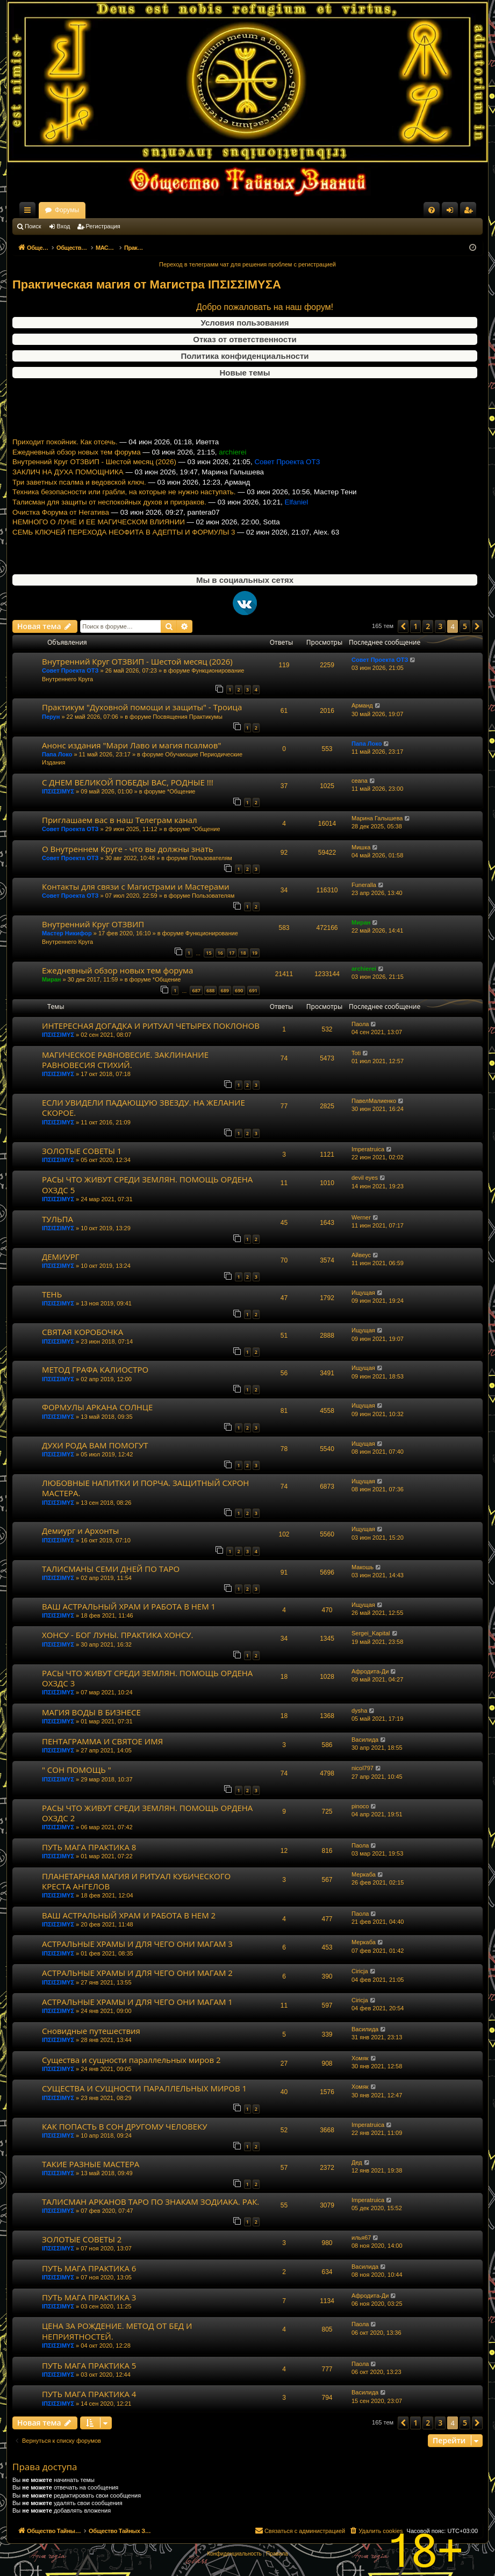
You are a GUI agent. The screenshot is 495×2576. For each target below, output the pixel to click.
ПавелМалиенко (373, 1101)
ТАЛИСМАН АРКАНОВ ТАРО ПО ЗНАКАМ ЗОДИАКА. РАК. (150, 2201)
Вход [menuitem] (452, 212)
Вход (63, 226)
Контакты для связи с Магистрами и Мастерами (135, 886)
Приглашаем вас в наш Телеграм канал (119, 819)
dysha (359, 1710)
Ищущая (363, 1292)
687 (196, 990)
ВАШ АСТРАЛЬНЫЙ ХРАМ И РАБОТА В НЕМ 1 (129, 1606)
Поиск (33, 226)
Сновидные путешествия (91, 2030)
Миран (360, 922)
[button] (403, 626)
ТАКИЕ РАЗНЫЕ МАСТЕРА (90, 2164)
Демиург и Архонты (80, 1530)
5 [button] (465, 626)
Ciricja (359, 1971)
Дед (356, 2162)
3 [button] (440, 626)
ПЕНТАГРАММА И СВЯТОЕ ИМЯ (102, 1741)
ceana (359, 780)
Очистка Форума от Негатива (60, 535)
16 (220, 952)
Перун (51, 716)
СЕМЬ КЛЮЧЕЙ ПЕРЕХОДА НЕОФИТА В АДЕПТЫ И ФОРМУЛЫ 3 (123, 555)
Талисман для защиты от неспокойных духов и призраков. (109, 525)
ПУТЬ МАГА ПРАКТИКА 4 (89, 2394)
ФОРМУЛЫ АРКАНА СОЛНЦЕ (97, 1407)
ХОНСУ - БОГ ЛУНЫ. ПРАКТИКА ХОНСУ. (117, 1634)
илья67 (361, 2237)
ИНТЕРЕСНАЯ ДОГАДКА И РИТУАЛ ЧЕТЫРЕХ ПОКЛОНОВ (151, 1025)
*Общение (181, 791)
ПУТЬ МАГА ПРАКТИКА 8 (89, 1847)
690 (239, 990)
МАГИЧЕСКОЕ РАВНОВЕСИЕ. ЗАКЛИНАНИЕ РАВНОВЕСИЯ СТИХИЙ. (125, 1059)
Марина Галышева (377, 818)
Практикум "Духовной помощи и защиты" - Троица (142, 707)
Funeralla (363, 885)
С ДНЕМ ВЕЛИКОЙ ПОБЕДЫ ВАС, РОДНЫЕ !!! (127, 782)
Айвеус (361, 1255)
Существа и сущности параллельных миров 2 (131, 2059)
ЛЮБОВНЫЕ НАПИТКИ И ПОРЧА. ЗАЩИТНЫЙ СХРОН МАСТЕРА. (145, 1487)
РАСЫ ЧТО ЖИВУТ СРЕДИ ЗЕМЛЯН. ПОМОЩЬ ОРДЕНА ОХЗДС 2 (147, 1812)
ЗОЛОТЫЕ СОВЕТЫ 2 (81, 2239)
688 (210, 990)
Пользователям (210, 858)
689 (225, 990)
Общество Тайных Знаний (84, 210)
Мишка (360, 847)
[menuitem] (432, 210)
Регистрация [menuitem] (470, 212)
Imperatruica (367, 1149)
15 (208, 952)
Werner (361, 1217)
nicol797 (362, 1768)
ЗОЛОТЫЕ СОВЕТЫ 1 (81, 1150)
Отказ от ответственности (244, 339)
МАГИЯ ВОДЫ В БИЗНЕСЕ (91, 1712)
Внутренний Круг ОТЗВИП (93, 924)
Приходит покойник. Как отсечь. (65, 465)
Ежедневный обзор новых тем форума (76, 475)
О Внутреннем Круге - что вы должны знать (127, 848)
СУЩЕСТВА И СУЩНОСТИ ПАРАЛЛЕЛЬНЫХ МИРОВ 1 (144, 2088)
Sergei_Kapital (370, 1633)
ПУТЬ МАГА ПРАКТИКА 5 (89, 2365)
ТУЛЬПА (57, 1219)
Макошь (362, 1567)
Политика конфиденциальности (245, 355)
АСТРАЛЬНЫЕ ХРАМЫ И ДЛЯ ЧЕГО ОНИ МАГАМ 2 (137, 1972)
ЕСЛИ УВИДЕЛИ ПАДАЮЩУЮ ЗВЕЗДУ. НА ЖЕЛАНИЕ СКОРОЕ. (143, 1107)
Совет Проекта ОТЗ (70, 670)
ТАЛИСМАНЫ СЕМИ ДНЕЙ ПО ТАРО (111, 1568)
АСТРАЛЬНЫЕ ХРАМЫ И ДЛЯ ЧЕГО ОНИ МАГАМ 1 (137, 2001)
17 (231, 952)
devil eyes (364, 1177)
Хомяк (360, 2058)
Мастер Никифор (67, 933)
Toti (356, 1053)
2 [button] (428, 626)
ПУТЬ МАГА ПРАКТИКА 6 (89, 2268)
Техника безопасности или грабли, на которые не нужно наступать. (123, 515)
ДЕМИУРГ (61, 1256)
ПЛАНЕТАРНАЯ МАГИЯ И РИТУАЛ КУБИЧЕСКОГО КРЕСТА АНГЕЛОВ (136, 1881)
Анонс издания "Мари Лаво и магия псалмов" (131, 745)
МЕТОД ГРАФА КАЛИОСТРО (95, 1369)
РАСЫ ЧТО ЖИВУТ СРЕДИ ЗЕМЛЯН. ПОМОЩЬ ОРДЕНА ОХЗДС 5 (147, 1184)
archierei (363, 968)
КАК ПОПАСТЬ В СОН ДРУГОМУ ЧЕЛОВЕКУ (124, 2126)
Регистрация (103, 226)
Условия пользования (245, 322)
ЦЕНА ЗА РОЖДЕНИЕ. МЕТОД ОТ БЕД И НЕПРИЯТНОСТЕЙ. (117, 2330)
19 (254, 952)
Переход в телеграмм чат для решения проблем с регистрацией (247, 264)
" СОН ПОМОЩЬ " (76, 1769)
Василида (364, 1739)
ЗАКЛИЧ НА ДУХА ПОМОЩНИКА (68, 495)
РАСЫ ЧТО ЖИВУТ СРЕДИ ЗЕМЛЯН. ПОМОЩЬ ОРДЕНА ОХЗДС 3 (147, 1678)
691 (253, 990)
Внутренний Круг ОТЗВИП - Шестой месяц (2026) (94, 485)
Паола (360, 1024)
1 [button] (415, 626)
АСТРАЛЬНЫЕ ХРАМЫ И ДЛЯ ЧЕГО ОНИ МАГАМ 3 (137, 1943)
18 (243, 952)
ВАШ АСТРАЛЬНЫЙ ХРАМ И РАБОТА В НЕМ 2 (129, 1915)
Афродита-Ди (370, 1671)
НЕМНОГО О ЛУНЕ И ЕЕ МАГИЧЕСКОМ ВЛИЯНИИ (98, 545)
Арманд (362, 705)
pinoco (360, 1806)
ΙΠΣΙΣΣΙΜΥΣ (58, 791)
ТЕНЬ (52, 1294)
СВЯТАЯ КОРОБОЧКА (82, 1331)
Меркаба (363, 1874)
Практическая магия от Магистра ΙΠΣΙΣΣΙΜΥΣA (146, 284)
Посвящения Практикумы (188, 716)
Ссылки (29, 212)
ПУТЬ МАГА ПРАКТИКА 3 (89, 2297)
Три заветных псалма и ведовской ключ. (79, 505)
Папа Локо (57, 754)
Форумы (161, 210)
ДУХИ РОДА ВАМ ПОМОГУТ (95, 1445)
